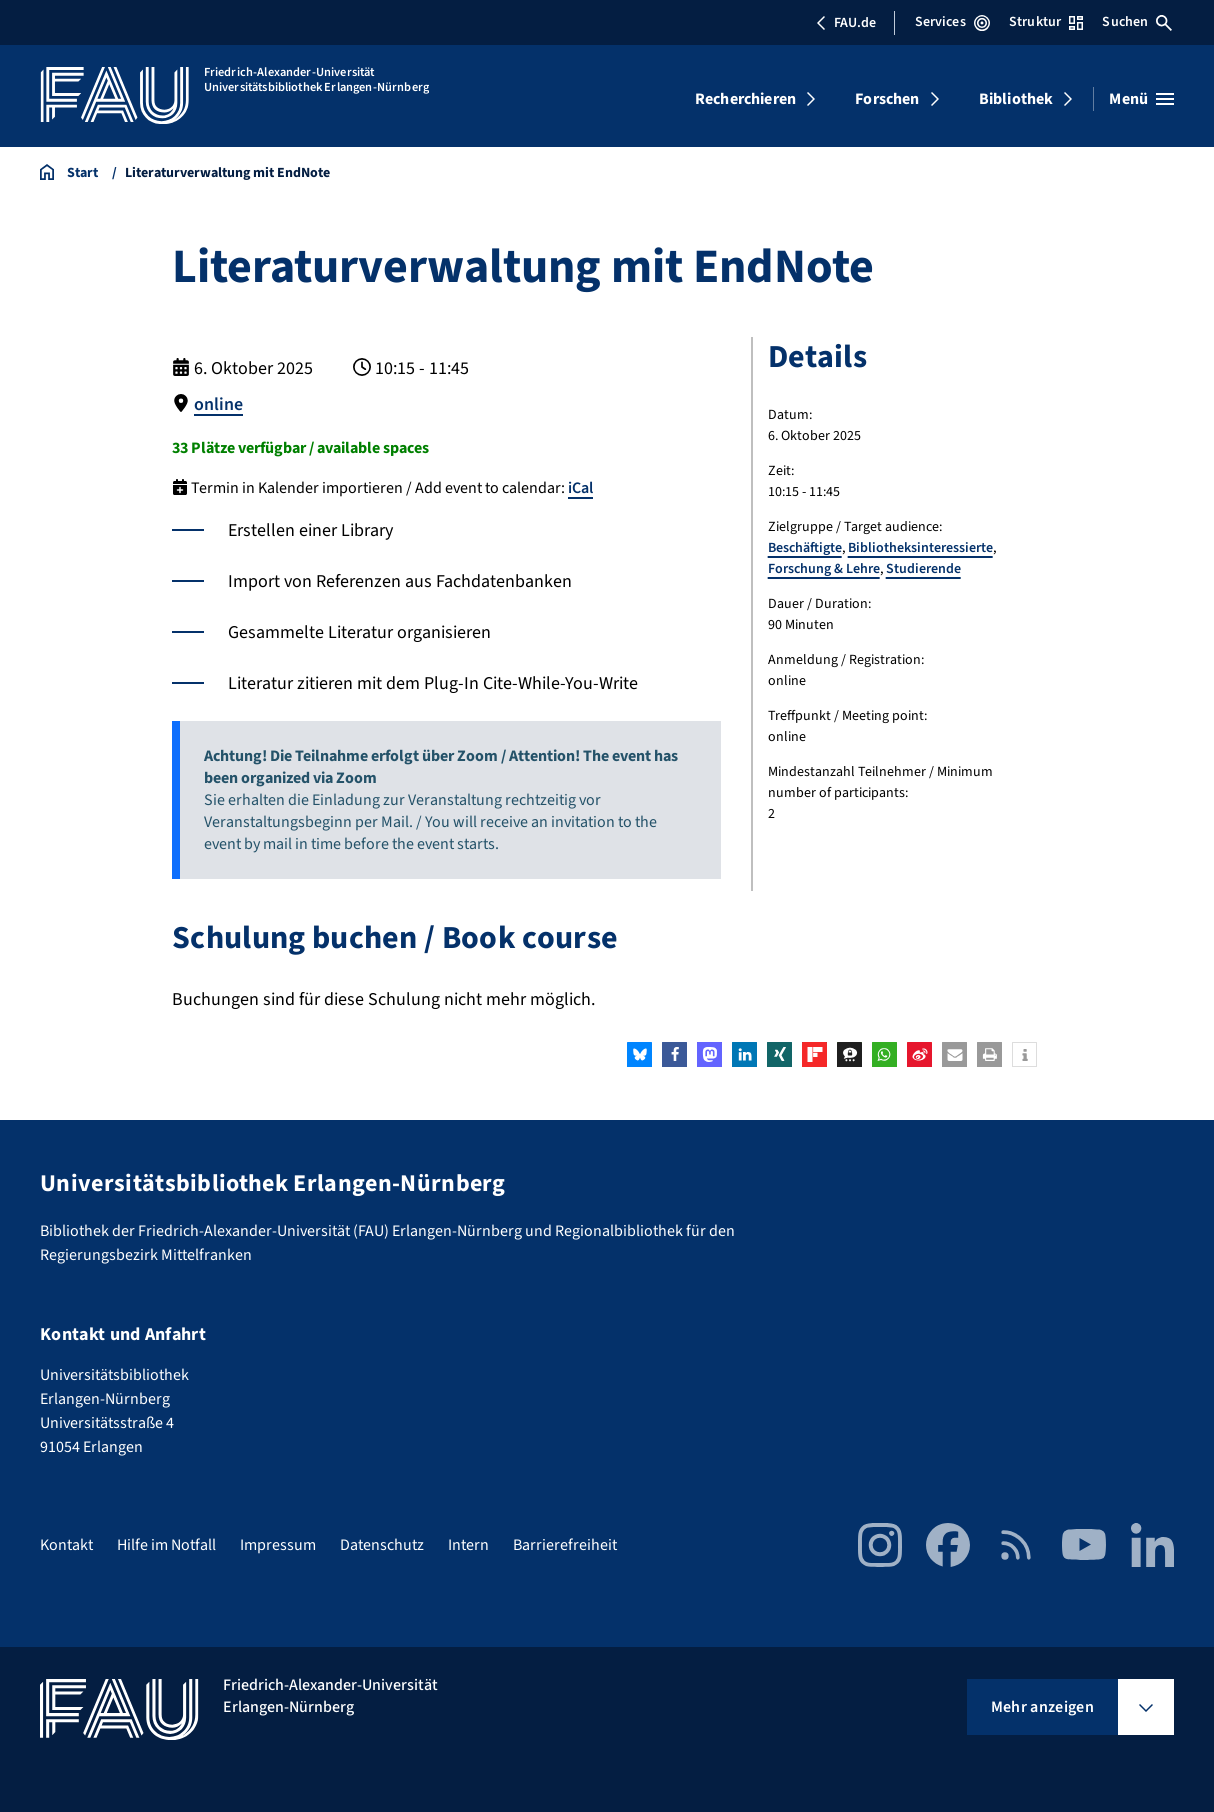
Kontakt (66, 1544)
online (218, 404)
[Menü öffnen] (1141, 99)
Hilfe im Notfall (166, 1544)
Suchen (1137, 22)
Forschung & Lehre (824, 569)
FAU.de (846, 23)
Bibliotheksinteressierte (920, 548)
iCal (580, 487)
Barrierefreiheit (565, 1544)
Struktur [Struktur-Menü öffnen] (1046, 22)
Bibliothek (1016, 99)
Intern (468, 1544)
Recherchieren (745, 99)
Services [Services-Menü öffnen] (952, 22)
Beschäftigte (805, 548)
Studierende (923, 569)
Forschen (887, 99)
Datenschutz (382, 1544)
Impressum (278, 1544)
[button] (639, 1053)
